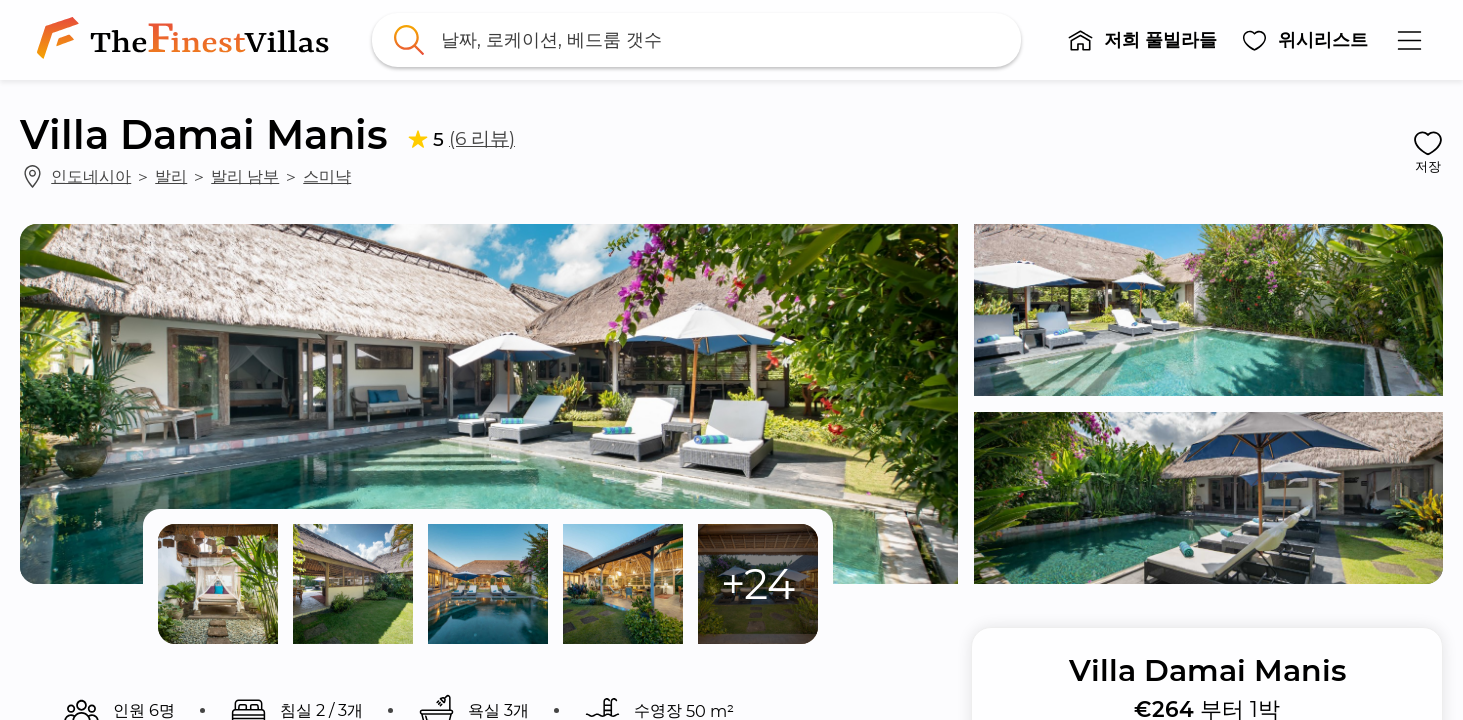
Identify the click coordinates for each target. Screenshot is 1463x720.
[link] (187, 40)
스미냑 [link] (327, 176)
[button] (1143, 40)
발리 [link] (171, 176)
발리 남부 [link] (245, 176)
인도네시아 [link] (91, 176)
